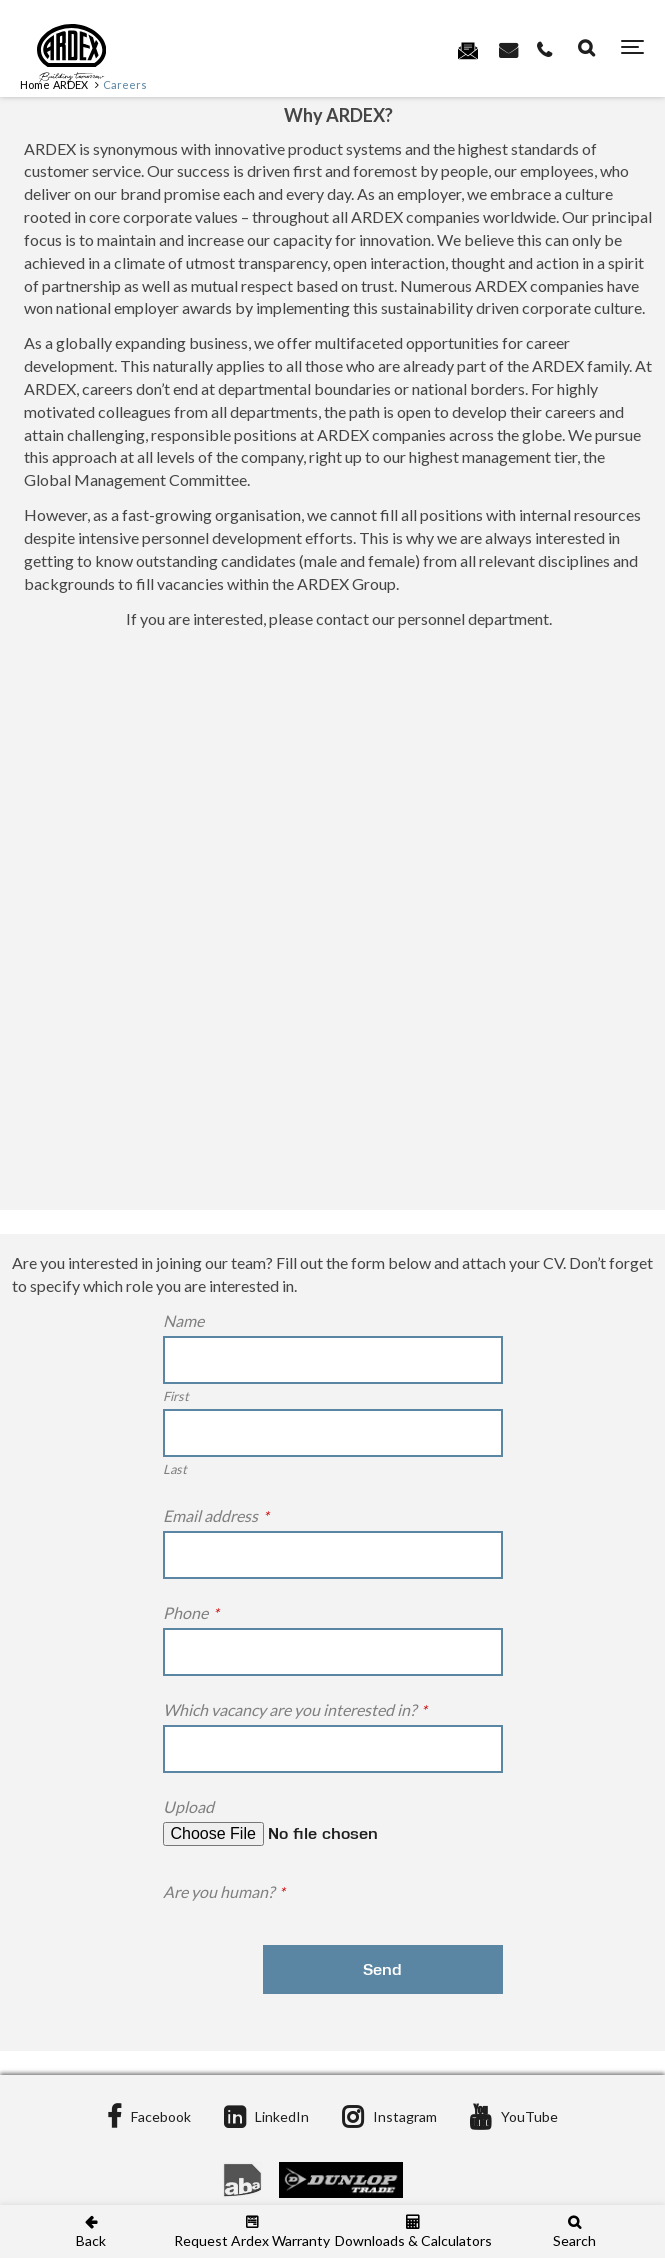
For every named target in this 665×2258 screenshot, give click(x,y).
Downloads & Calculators (413, 2231)
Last (175, 1469)
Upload (188, 1806)
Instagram (389, 2116)
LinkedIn (266, 2116)
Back (90, 2231)
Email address (216, 1515)
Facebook (149, 2116)
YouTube (514, 2116)
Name (183, 1320)
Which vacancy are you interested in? (295, 1709)
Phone (191, 1612)
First (176, 1396)
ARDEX (70, 84)
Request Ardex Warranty (251, 2231)
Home (35, 84)
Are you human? (224, 1891)
